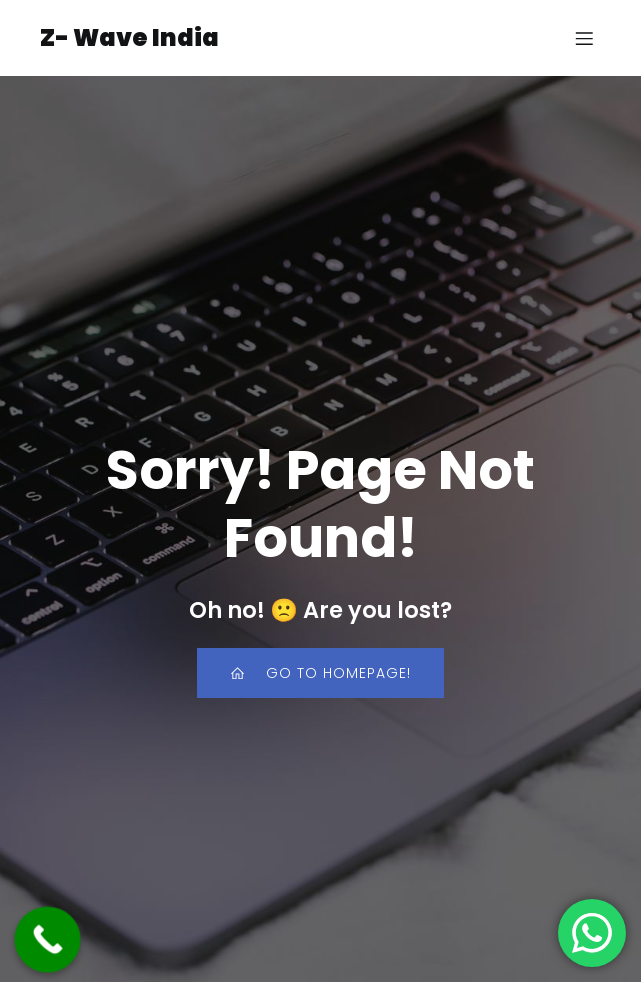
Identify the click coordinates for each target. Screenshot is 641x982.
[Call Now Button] (48, 940)
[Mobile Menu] (584, 38)
